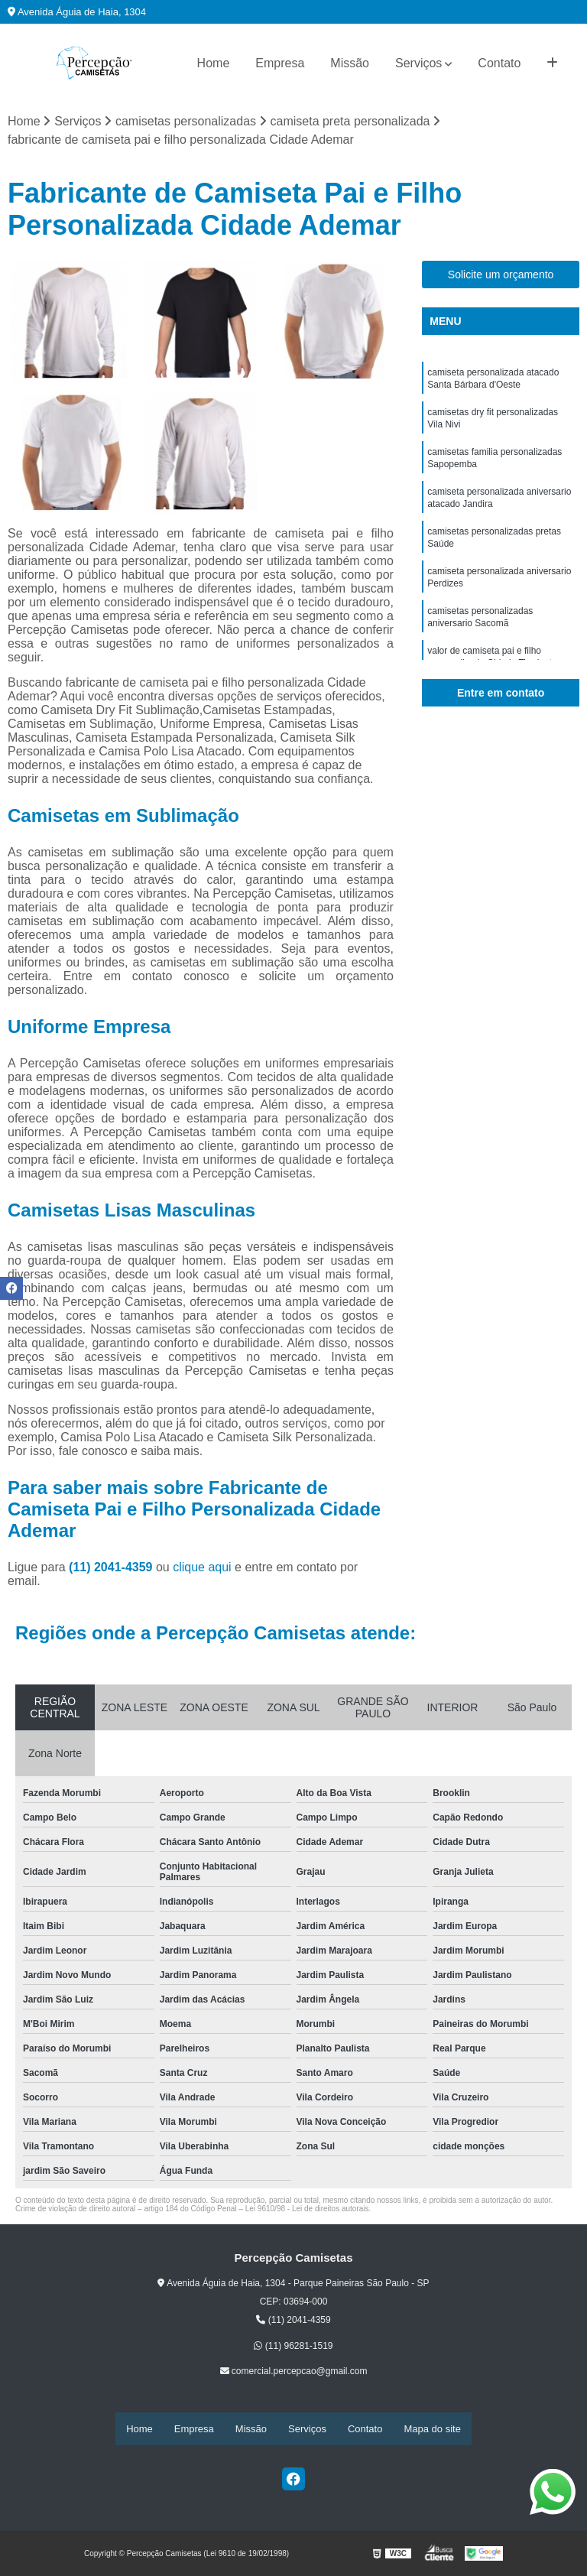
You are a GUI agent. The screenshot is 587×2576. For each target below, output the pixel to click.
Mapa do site (432, 2429)
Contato (499, 63)
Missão (349, 63)
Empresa (279, 63)
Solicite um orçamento (501, 275)
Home (213, 63)
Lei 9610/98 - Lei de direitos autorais (307, 2210)
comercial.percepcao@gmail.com (294, 2372)
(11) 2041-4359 (112, 1568)
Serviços (418, 63)
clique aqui (202, 1568)
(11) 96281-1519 (293, 2347)
